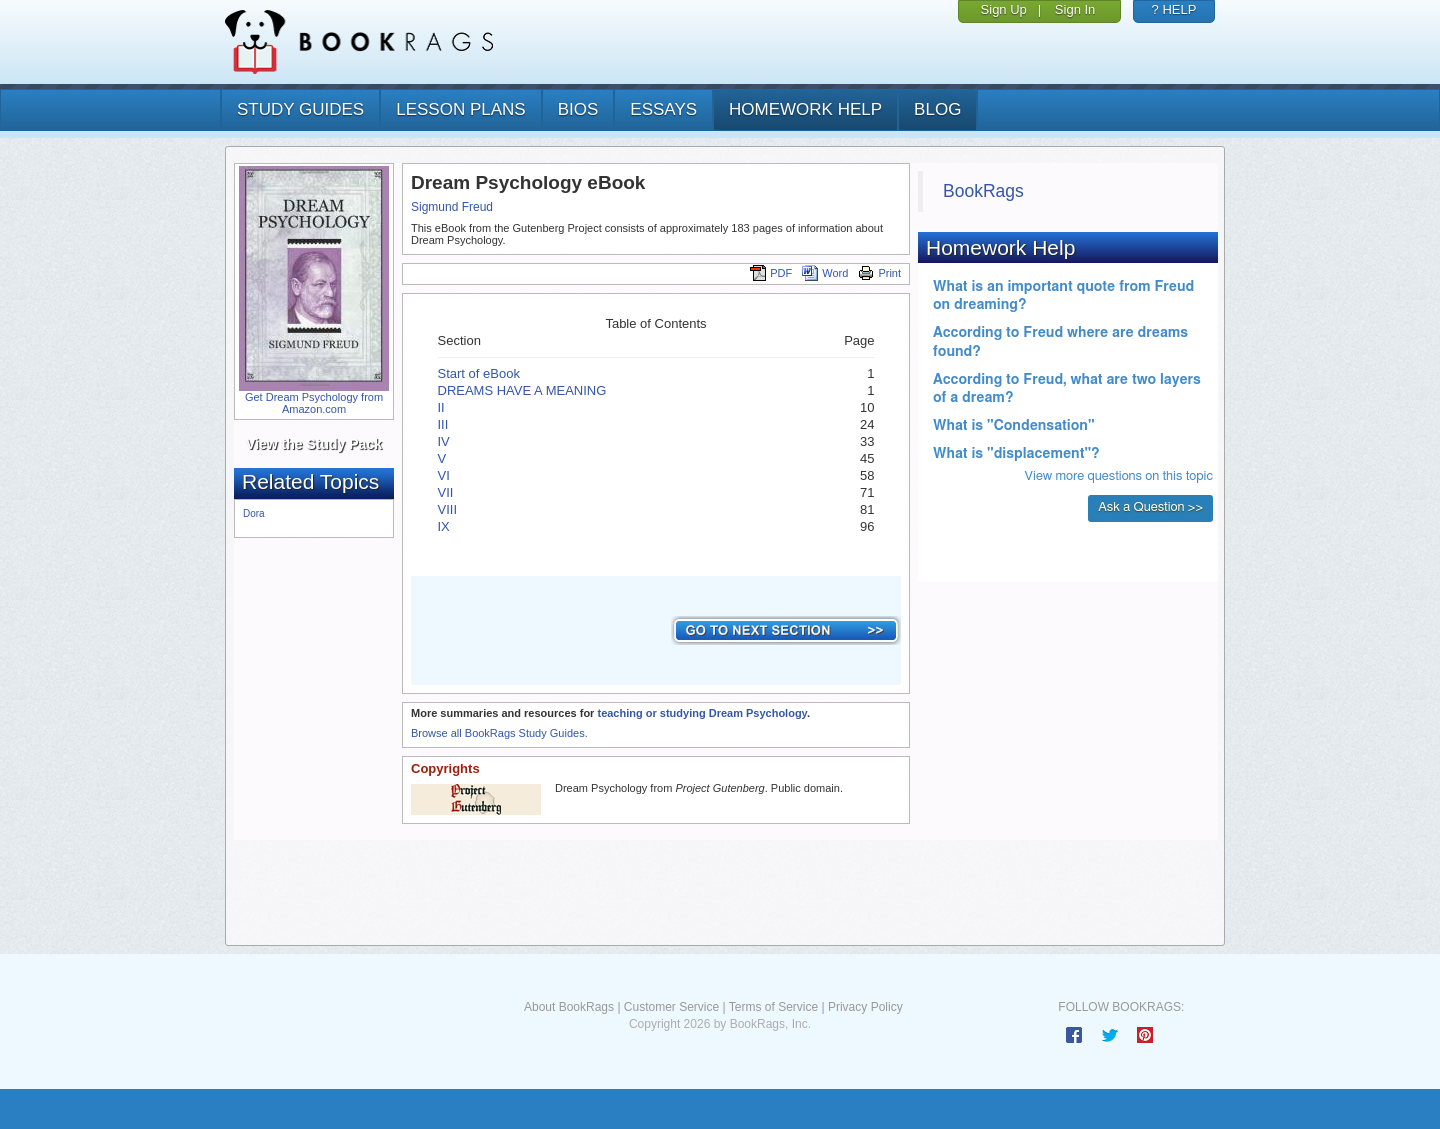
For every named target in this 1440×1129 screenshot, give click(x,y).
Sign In (1075, 9)
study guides (300, 109)
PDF (771, 273)
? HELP (1174, 9)
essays (663, 109)
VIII (448, 509)
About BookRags (569, 1007)
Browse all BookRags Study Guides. (499, 733)
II (441, 407)
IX (444, 526)
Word (825, 273)
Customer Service (671, 1007)
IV (444, 441)
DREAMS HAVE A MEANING (522, 390)
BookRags (983, 191)
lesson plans (460, 109)
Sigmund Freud (452, 207)
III (443, 424)
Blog (937, 109)
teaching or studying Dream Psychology (701, 713)
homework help (805, 109)
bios (578, 109)
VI (444, 475)
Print (879, 273)
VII (446, 492)
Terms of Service (773, 1007)
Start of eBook (479, 373)
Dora (254, 513)
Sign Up (1004, 9)
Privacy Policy (865, 1007)
